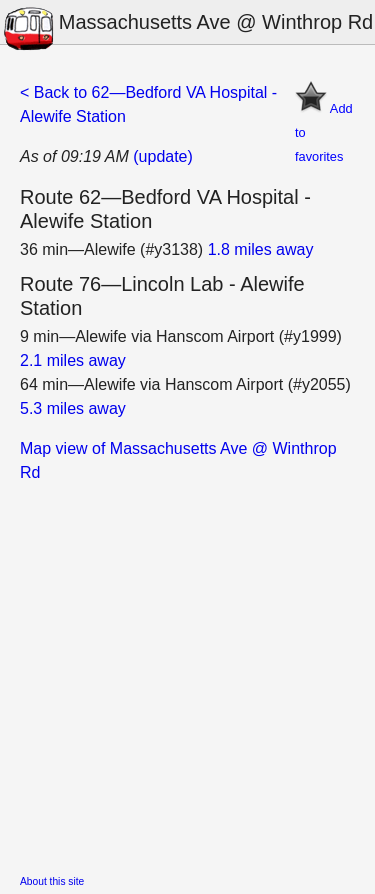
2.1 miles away (73, 360)
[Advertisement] (187, 672)
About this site (52, 881)
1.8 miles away (261, 249)
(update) (163, 156)
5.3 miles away (73, 408)
